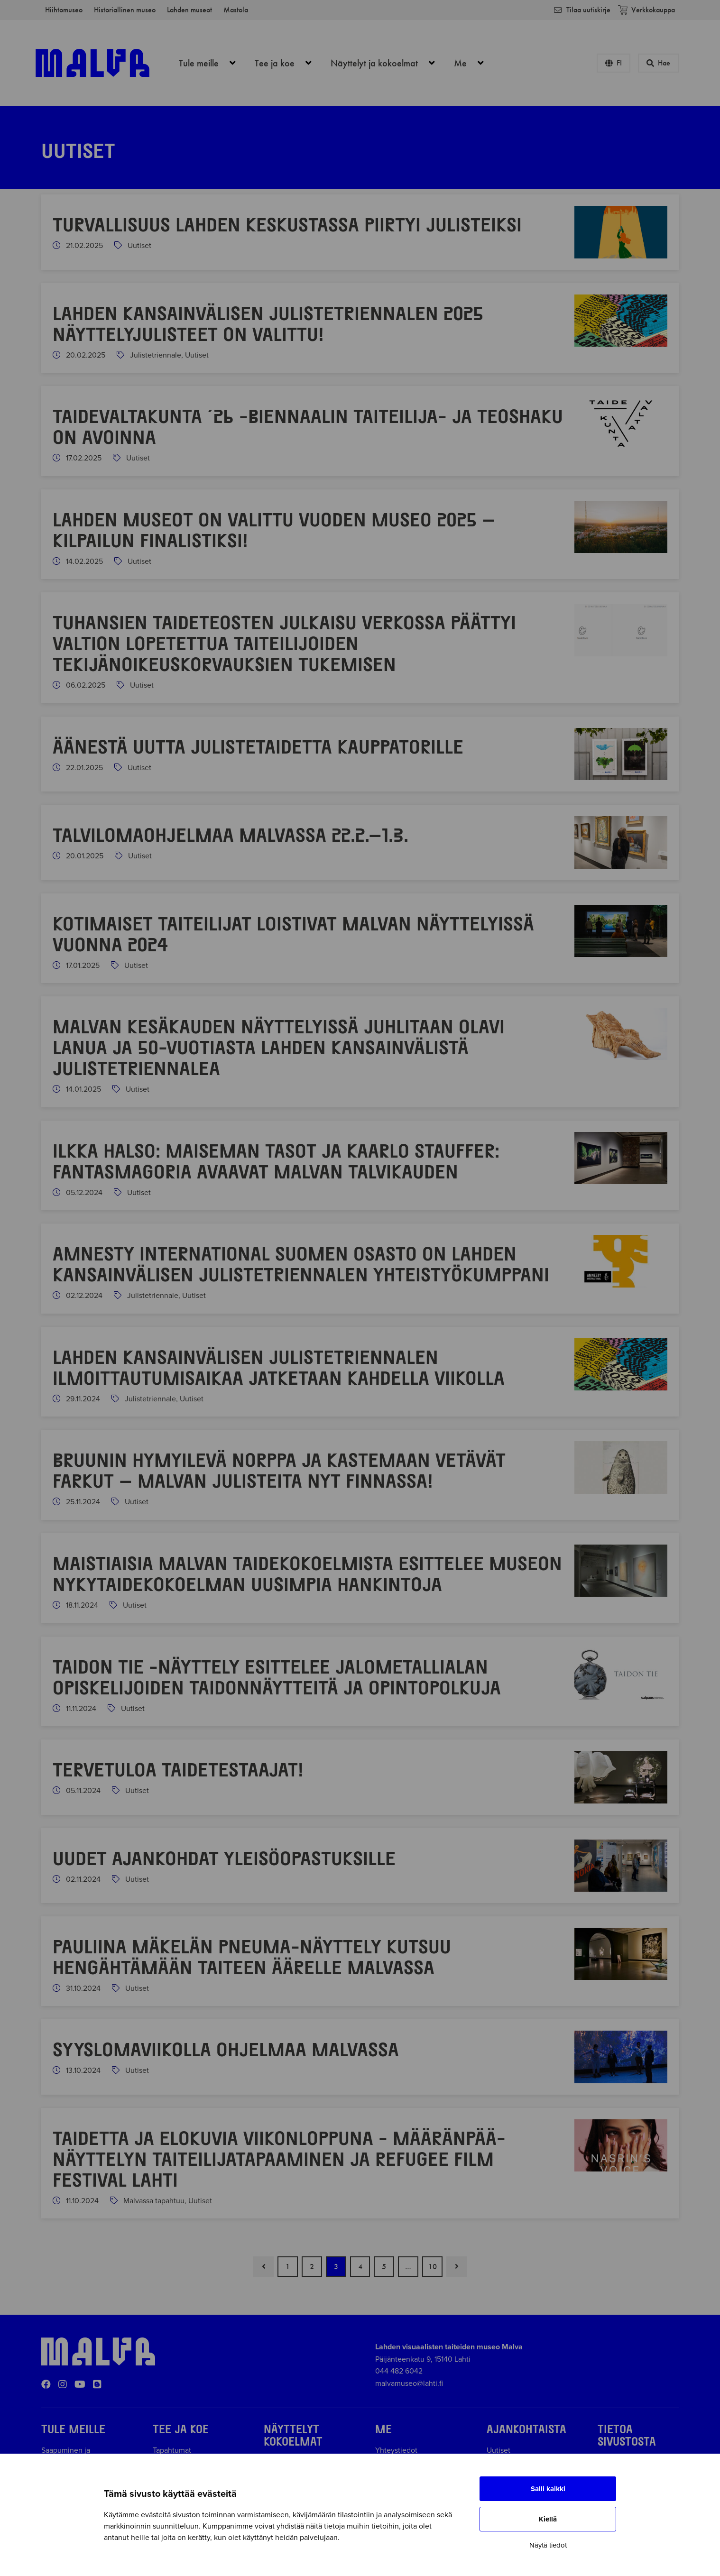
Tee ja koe (288, 63)
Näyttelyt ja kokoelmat (388, 63)
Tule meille (212, 63)
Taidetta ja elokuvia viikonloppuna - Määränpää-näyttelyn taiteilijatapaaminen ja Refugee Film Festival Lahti (279, 2158)
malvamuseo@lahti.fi (409, 2383)
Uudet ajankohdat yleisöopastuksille (224, 1857)
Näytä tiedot (548, 2545)
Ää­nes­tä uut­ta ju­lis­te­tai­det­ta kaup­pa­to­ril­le (258, 746)
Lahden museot (189, 10)
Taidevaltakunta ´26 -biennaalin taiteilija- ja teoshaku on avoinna (308, 426)
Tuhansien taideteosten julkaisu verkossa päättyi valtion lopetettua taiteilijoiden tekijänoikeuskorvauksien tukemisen (284, 642)
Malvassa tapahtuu (154, 2201)
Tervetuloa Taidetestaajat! (181, 1768)
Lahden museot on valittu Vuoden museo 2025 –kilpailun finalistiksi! (274, 529)
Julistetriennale (155, 355)
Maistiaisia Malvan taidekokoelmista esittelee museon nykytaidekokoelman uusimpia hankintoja (307, 1573)
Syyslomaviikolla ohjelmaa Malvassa (226, 2048)
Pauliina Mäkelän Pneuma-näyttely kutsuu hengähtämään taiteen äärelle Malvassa (252, 1956)
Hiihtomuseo (64, 10)
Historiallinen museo (125, 10)
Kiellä (548, 2519)
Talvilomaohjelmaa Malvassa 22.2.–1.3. (230, 834)
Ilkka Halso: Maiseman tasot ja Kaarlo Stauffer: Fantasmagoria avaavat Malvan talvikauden (276, 1160)
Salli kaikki (548, 2488)
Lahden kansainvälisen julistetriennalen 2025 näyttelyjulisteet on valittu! (268, 323)
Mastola (235, 10)
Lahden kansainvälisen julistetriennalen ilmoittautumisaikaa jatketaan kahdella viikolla (279, 1367)
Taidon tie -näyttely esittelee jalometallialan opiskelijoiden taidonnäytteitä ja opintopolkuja (277, 1676)
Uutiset (139, 245)
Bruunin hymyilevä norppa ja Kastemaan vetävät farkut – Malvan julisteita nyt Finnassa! (279, 1469)
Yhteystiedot (396, 2450)
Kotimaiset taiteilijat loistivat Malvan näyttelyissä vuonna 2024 (293, 933)
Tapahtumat (172, 2450)
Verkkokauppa (646, 10)
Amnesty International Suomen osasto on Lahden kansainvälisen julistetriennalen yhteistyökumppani (301, 1263)
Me (474, 63)
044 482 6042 (399, 2371)
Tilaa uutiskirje (581, 10)
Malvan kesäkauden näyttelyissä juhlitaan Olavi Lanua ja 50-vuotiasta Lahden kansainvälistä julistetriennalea (279, 1046)
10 (432, 2267)
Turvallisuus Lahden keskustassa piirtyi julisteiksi (287, 223)
